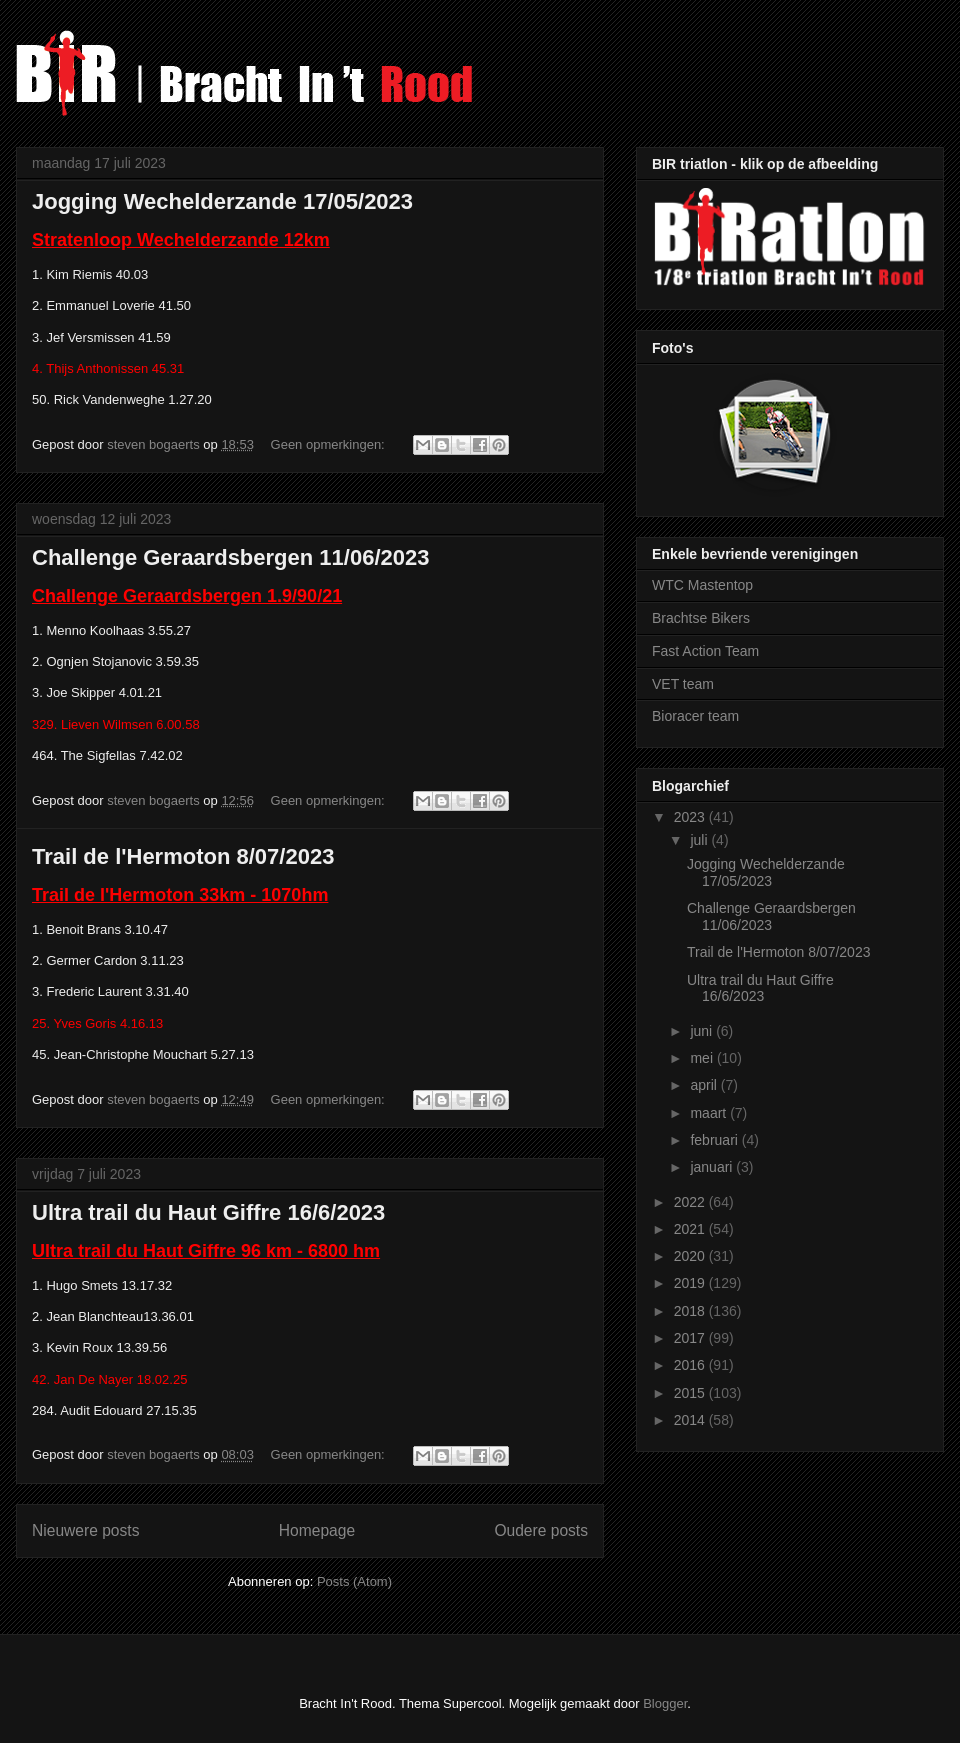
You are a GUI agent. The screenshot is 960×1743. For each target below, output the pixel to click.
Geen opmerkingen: (330, 444)
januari (713, 1167)
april (705, 1085)
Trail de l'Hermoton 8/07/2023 (183, 856)
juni (703, 1031)
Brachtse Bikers (701, 618)
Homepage (317, 1530)
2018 (691, 1311)
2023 (691, 817)
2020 (691, 1256)
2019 (691, 1283)
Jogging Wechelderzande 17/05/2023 (222, 201)
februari (715, 1140)
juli (700, 840)
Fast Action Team (705, 651)
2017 (691, 1338)
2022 (691, 1202)
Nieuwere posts (85, 1530)
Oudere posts (541, 1530)
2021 (691, 1229)
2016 (691, 1365)
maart (710, 1113)
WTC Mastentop (702, 585)
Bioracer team (695, 716)
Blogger (665, 1703)
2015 (691, 1393)
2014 (691, 1420)
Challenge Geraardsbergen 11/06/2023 (230, 557)
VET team (683, 684)
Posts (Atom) (354, 1581)
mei (703, 1058)
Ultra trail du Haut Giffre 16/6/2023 (208, 1212)
